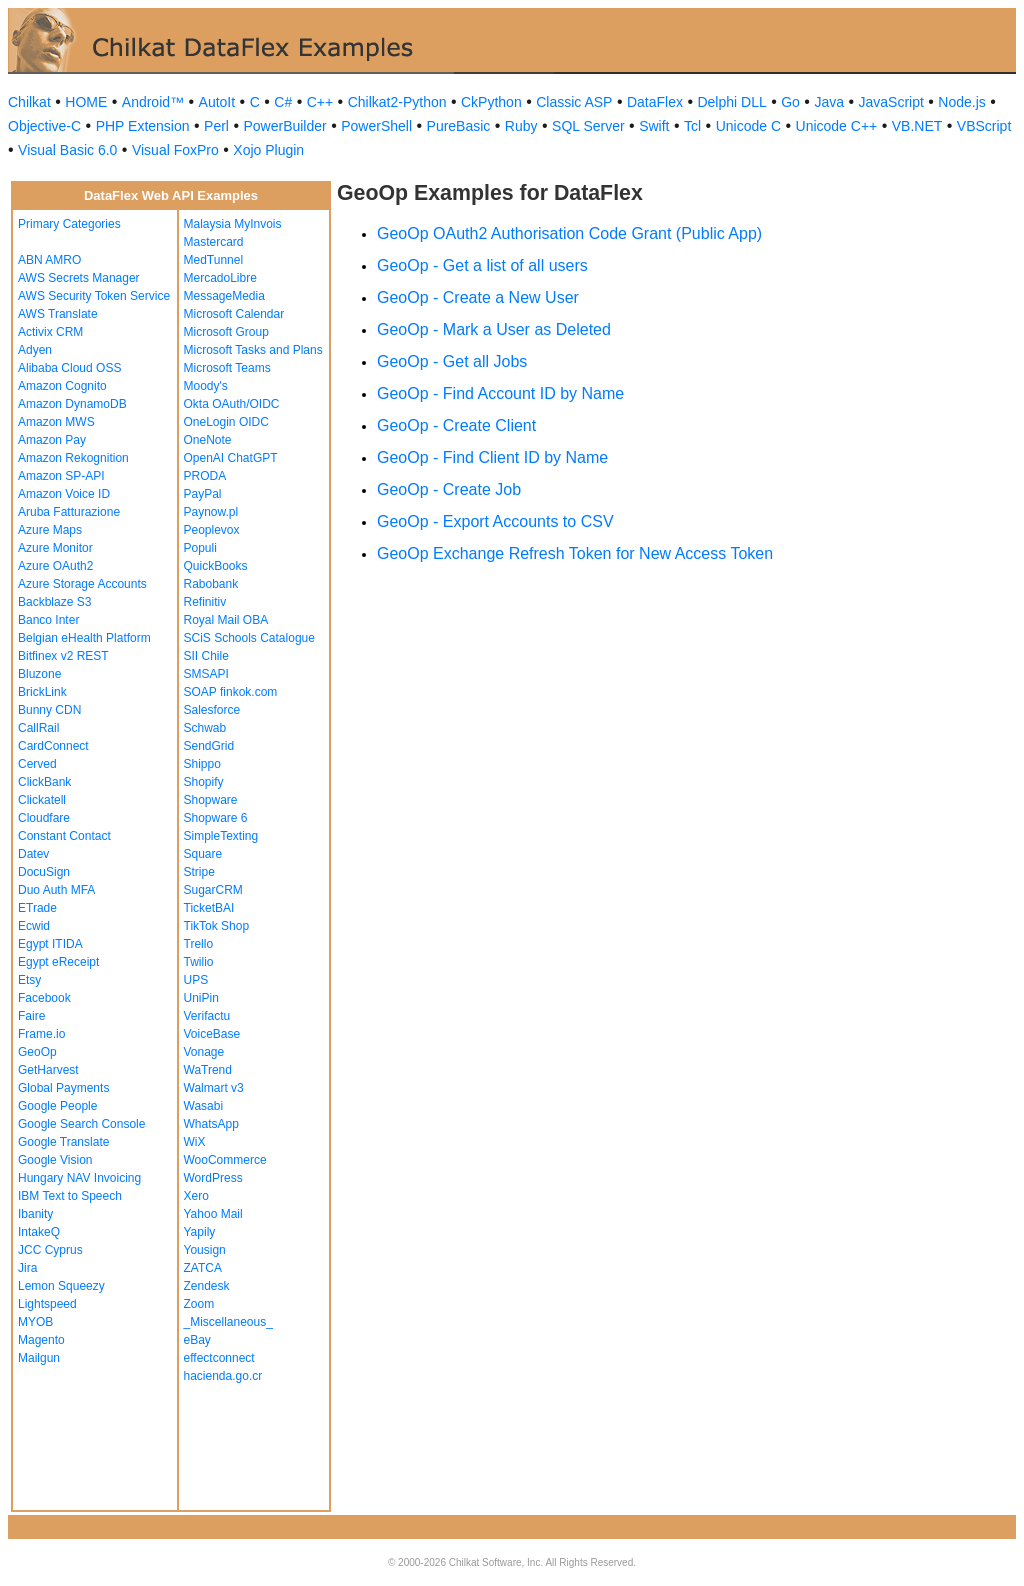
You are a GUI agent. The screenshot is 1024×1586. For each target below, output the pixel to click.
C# (283, 102)
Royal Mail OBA (226, 620)
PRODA (205, 476)
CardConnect (53, 746)
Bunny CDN (49, 710)
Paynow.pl (211, 512)
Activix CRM (50, 332)
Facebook (44, 998)
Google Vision (55, 1160)
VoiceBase (212, 1034)
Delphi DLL (731, 102)
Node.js (961, 102)
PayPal (203, 494)
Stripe (199, 872)
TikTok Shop (217, 926)
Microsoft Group (226, 332)
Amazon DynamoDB (72, 404)
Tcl (692, 126)
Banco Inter (48, 620)
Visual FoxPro (175, 150)
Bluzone (39, 674)
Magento (41, 1340)
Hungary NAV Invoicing (79, 1178)
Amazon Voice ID (64, 494)
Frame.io (41, 1034)
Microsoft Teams (227, 368)
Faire (31, 1016)
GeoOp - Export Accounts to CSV (495, 521)
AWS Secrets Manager (79, 278)
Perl (216, 126)
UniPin (201, 998)
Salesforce (212, 710)
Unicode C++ (837, 126)
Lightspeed (47, 1304)
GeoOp (37, 1052)
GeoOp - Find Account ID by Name (500, 393)
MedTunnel (214, 260)
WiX (195, 1142)
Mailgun (39, 1358)
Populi (200, 548)
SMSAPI (206, 674)
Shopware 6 (216, 818)
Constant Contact (64, 836)
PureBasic (459, 126)
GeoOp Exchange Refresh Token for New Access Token (575, 553)
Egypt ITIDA (50, 944)
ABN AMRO (49, 260)
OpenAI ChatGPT (231, 458)
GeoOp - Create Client (456, 425)
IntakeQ (39, 1232)
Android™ (153, 102)
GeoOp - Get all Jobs (452, 361)
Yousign (205, 1250)
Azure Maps (50, 530)
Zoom (199, 1304)
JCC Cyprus (50, 1250)
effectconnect (219, 1358)
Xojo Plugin (268, 150)
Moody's (206, 386)
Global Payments (63, 1088)
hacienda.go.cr (223, 1376)
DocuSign (44, 872)
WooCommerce (225, 1160)
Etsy (29, 980)
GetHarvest (48, 1070)
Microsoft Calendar (234, 314)
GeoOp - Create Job (449, 489)
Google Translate (63, 1142)
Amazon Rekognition (73, 458)
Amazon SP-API (61, 476)
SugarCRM (213, 890)
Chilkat (29, 102)
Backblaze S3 (54, 602)
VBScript (984, 126)
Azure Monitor (55, 548)
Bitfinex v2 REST (63, 656)
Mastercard (214, 242)
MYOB (35, 1322)
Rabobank (211, 584)
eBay (197, 1340)
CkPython (491, 102)
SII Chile (206, 656)
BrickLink (42, 692)
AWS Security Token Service (94, 296)
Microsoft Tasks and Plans (253, 350)
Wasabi (204, 1106)
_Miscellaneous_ (228, 1322)
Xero (196, 1196)
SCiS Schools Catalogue (249, 638)
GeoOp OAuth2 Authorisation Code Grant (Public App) (569, 233)
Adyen (35, 350)
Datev (33, 854)
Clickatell (42, 800)
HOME (86, 102)
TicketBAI (209, 908)
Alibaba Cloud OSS (69, 368)
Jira (27, 1268)
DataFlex (655, 102)
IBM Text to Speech (70, 1196)
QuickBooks (216, 566)
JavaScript (891, 102)
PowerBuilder (284, 126)
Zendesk (207, 1286)
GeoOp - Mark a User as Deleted (494, 329)
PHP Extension (143, 126)
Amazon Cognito (62, 386)
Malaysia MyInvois (233, 224)
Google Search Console (81, 1124)
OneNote (208, 440)
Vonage (204, 1052)
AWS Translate (58, 314)
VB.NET (917, 126)
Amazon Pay (52, 440)
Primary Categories (69, 224)
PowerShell (376, 126)
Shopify (204, 782)
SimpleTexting (221, 836)
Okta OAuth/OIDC (232, 404)
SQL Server (588, 126)
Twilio (199, 962)
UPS (196, 980)
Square (203, 854)
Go (790, 102)
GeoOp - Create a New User (478, 297)
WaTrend (208, 1070)
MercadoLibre (220, 278)
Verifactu (207, 1016)
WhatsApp (211, 1124)
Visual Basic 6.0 (67, 150)
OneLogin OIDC (226, 422)
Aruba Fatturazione (69, 512)
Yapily (200, 1232)
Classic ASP (574, 102)
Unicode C (748, 126)
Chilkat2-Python (397, 102)
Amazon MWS (56, 422)
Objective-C (44, 126)
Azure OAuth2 (55, 566)
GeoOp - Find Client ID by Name (492, 457)
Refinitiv (205, 602)
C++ (320, 102)
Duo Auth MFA (56, 890)
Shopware (211, 800)
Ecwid (34, 926)
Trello (199, 944)
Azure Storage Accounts (82, 584)
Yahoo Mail (213, 1214)
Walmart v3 (214, 1088)
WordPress (213, 1178)
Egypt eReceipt (58, 962)
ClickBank (44, 782)
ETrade (37, 908)
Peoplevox (212, 530)
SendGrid (209, 746)
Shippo (202, 764)
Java (829, 102)
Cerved (37, 764)
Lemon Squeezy (61, 1286)
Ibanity (35, 1214)
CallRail (38, 728)
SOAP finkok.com (231, 692)
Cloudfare (44, 818)
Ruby (521, 126)
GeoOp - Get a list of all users (482, 265)
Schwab (205, 728)
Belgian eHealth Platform (84, 638)
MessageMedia (224, 296)
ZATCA (203, 1268)
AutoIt (217, 102)
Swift (654, 126)
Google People (57, 1106)
